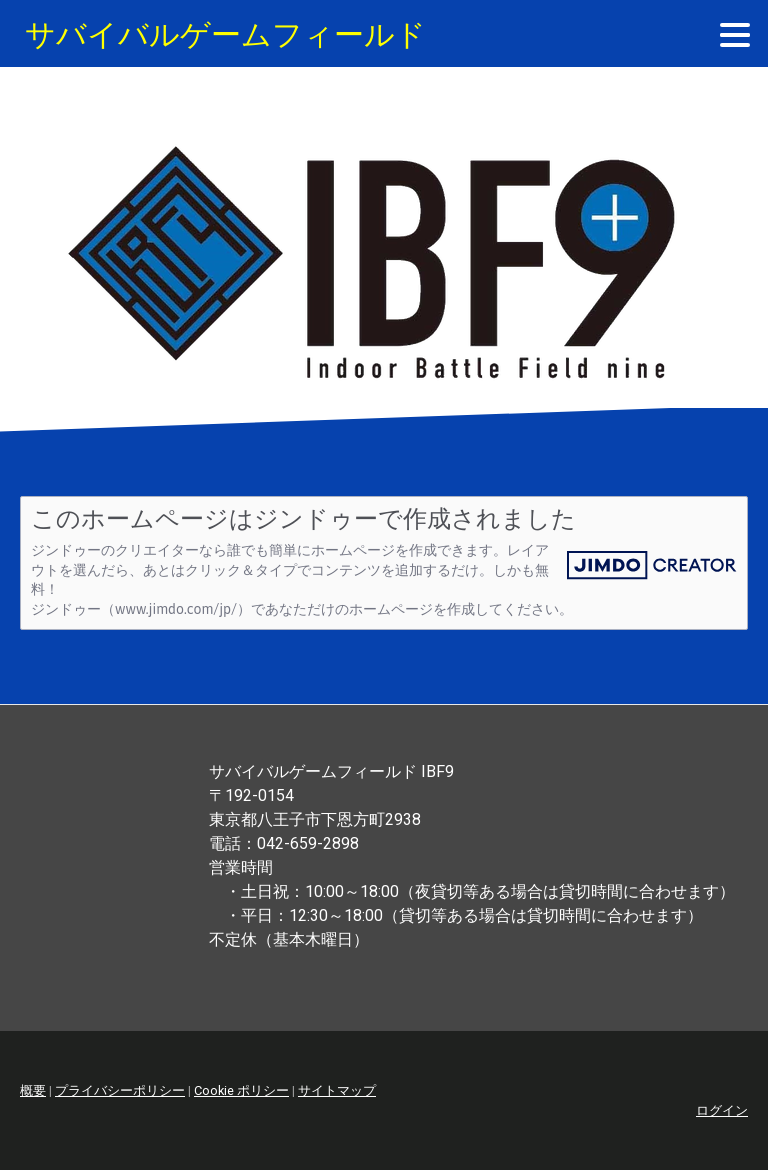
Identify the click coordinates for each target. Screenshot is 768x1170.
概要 (33, 1090)
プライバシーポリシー (120, 1090)
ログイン (722, 1110)
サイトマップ (337, 1090)
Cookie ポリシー (241, 1090)
